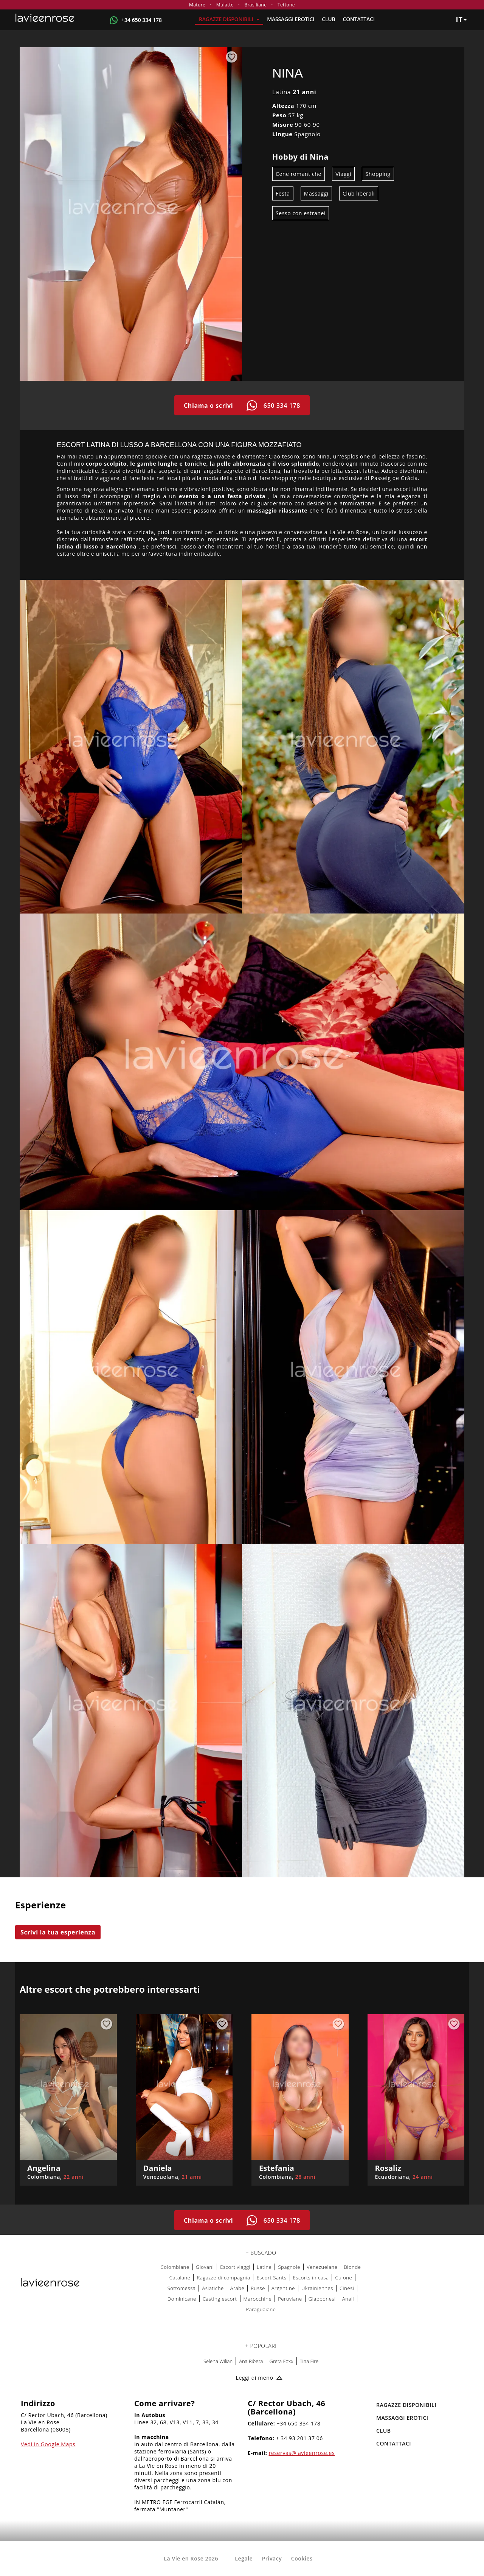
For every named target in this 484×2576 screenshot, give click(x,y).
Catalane (180, 2277)
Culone (343, 2277)
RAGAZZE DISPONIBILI (229, 19)
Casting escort (220, 2298)
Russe (258, 2288)
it (461, 19)
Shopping (377, 173)
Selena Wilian (218, 2361)
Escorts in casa (311, 2277)
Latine (264, 2267)
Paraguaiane (261, 2309)
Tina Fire (309, 2361)
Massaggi (316, 193)
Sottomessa (182, 2288)
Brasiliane (255, 5)
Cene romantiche (298, 173)
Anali (348, 2298)
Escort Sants (271, 2277)
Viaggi (343, 173)
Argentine (283, 2288)
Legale (244, 2558)
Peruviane (290, 2298)
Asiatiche (212, 2288)
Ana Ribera (251, 2361)
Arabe (237, 2288)
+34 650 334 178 (141, 19)
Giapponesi (322, 2298)
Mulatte (225, 5)
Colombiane (175, 2267)
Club (328, 19)
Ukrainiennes (317, 2288)
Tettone (286, 5)
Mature (197, 5)
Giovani (205, 2267)
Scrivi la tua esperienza (57, 1932)
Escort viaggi (235, 2267)
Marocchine (258, 2298)
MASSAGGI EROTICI (290, 19)
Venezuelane (322, 2267)
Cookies (302, 2558)
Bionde (352, 2267)
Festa (283, 193)
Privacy (272, 2558)
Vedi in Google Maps (48, 2444)
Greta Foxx (281, 2361)
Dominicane (182, 2298)
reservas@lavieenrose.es (302, 2452)
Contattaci (359, 19)
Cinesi (347, 2288)
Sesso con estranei (301, 213)
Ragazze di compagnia (223, 2277)
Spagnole (289, 2267)
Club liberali (359, 193)
